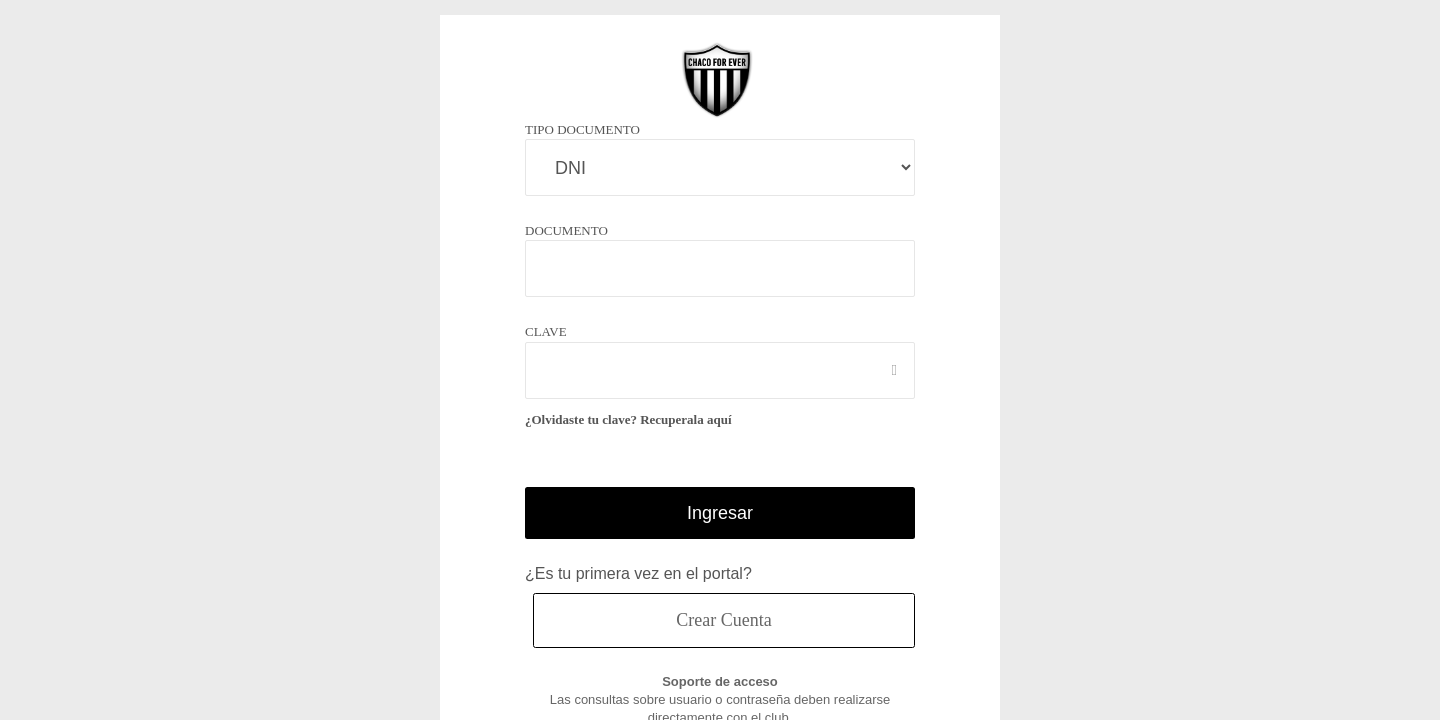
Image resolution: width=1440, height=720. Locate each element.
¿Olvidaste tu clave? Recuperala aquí (635, 419)
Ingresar (720, 512)
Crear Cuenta (724, 619)
